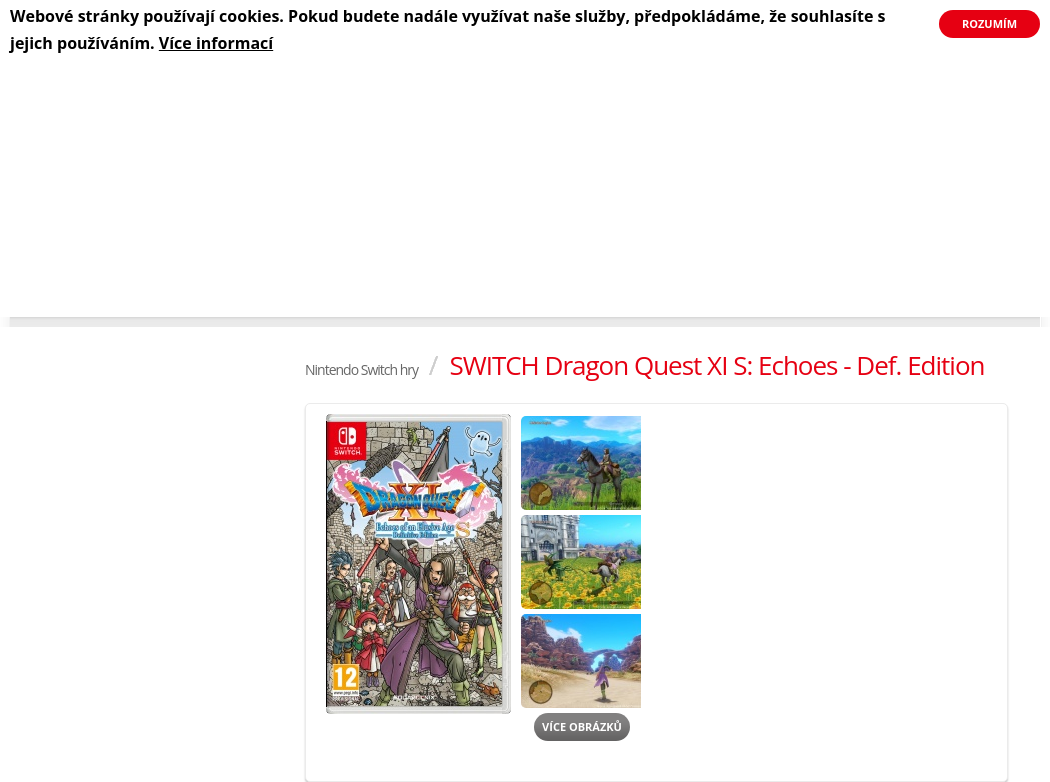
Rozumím (989, 23)
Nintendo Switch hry (361, 369)
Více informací (216, 43)
